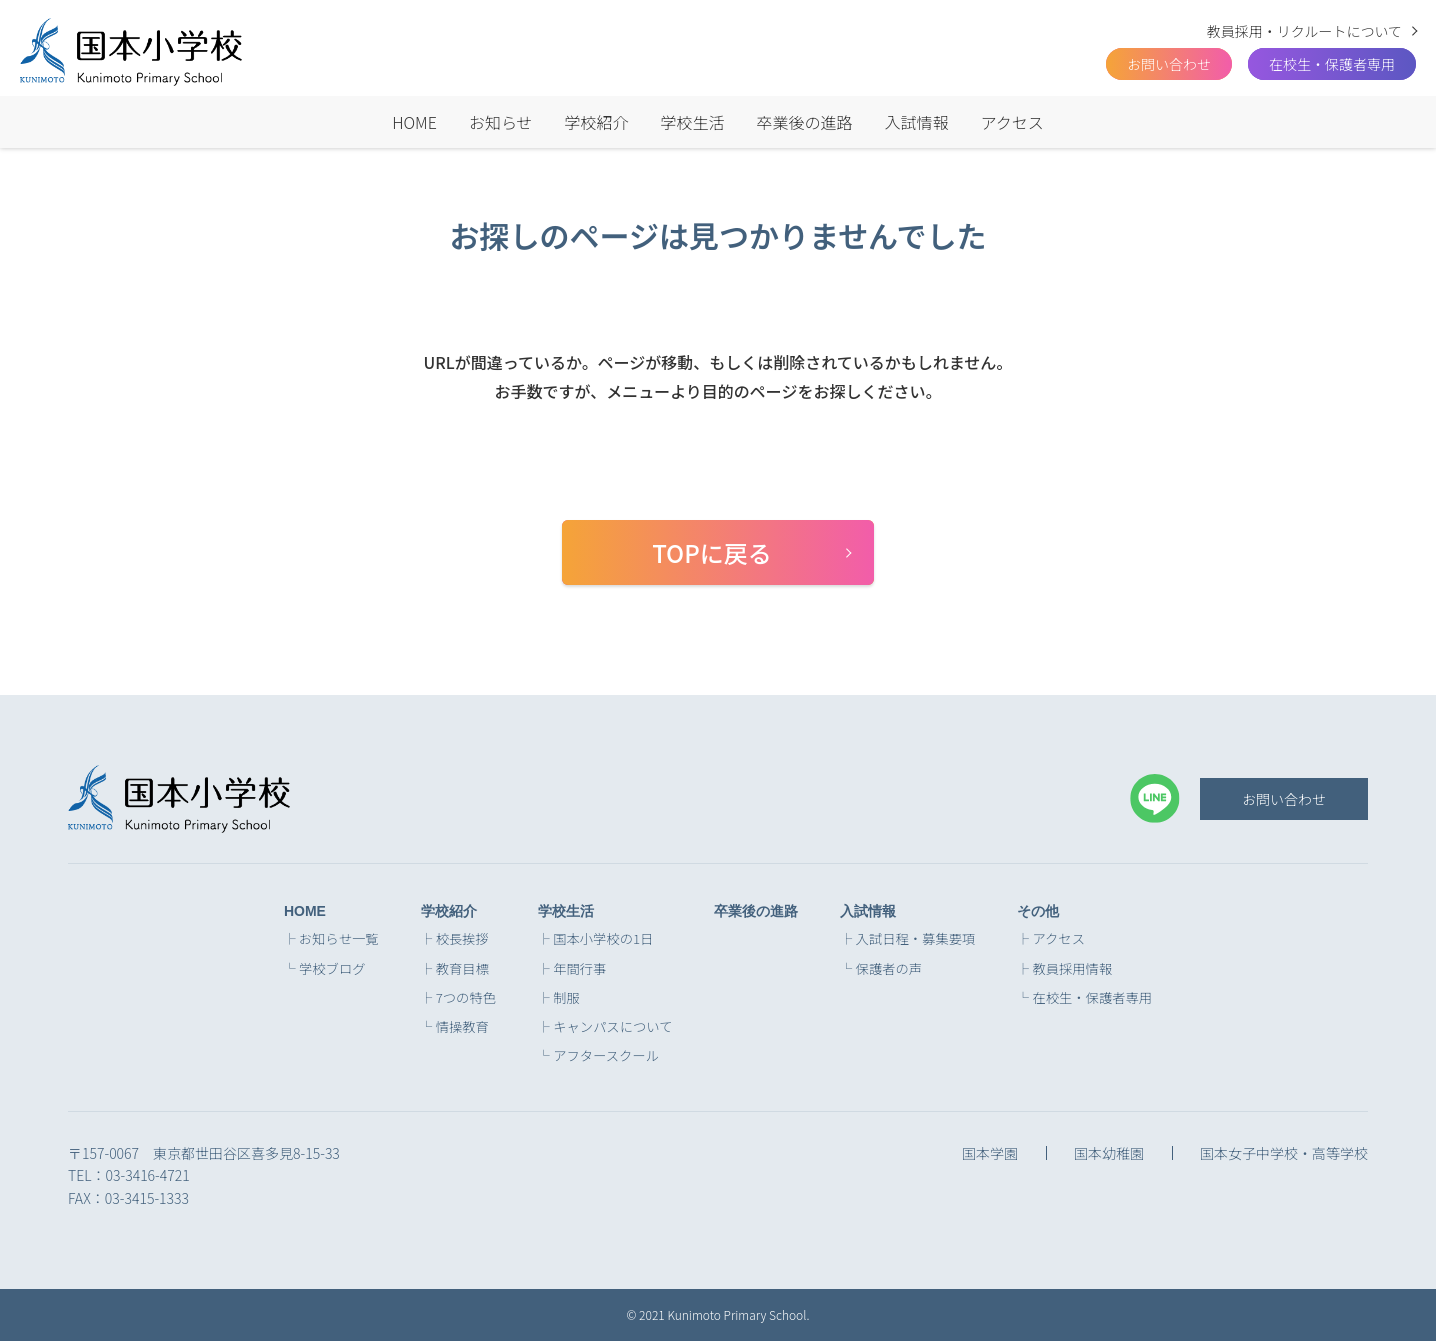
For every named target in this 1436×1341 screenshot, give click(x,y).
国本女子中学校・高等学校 (1284, 1153)
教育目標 (462, 969)
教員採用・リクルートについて (1304, 31)
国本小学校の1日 (603, 939)
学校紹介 (597, 122)
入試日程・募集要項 (916, 939)
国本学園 (990, 1153)
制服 (566, 998)
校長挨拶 (462, 939)
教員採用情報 (1072, 969)
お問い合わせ (1284, 799)
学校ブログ (332, 969)
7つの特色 (466, 998)
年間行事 (579, 969)
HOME (414, 122)
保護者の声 (889, 969)
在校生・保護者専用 (1332, 64)
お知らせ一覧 (339, 939)
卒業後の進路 (805, 122)
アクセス (1012, 122)
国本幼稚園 (1109, 1153)
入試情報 (917, 122)
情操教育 (462, 1027)
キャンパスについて (612, 1027)
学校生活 (693, 122)
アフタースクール (606, 1056)
